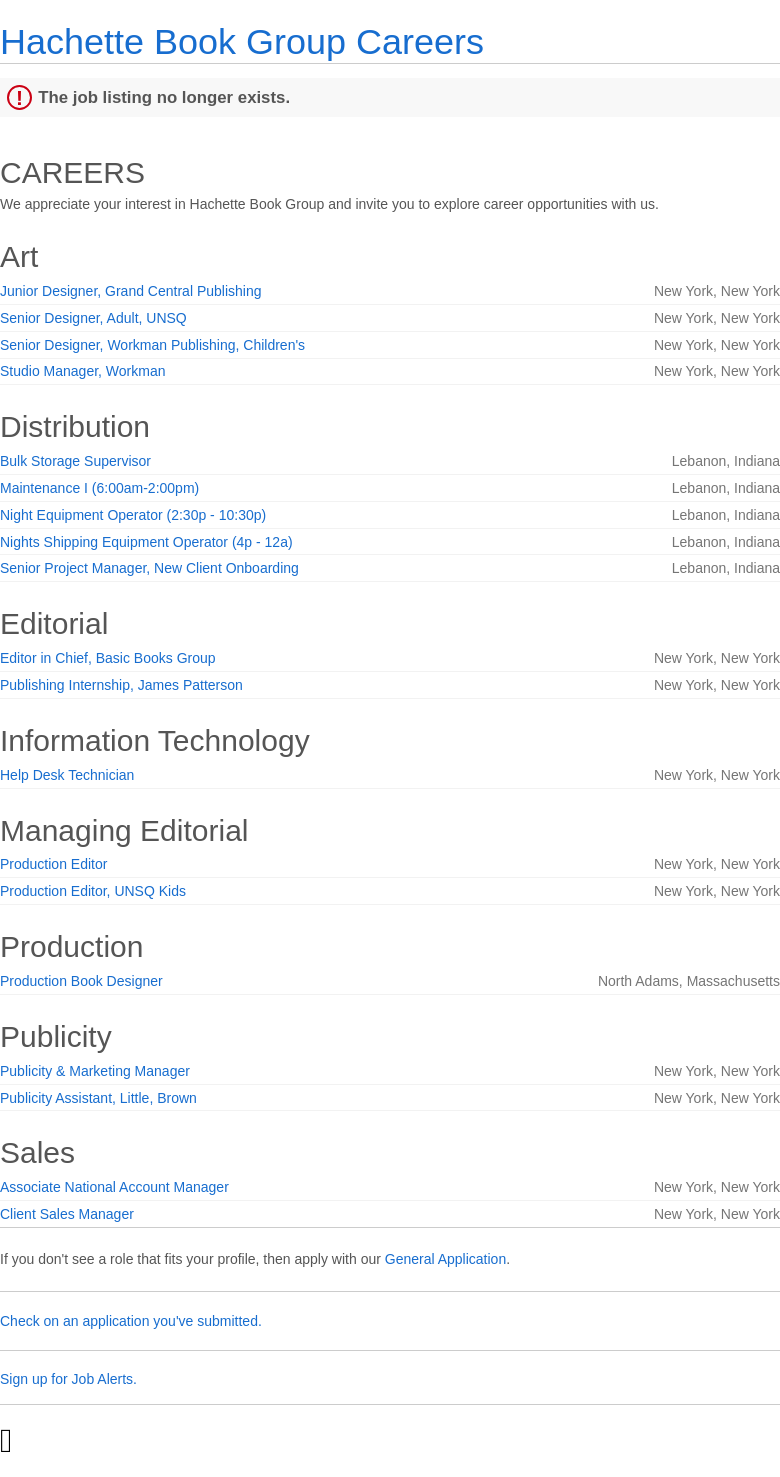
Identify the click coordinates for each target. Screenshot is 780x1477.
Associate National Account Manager (114, 1187)
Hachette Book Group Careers (242, 41)
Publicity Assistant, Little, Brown (98, 1098)
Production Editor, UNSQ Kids (93, 891)
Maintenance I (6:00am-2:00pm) (99, 488)
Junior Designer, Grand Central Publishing (130, 291)
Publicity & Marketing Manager (95, 1071)
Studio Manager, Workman (83, 371)
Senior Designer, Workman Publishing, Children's (152, 345)
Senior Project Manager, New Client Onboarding (149, 568)
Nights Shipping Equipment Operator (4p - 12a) (146, 542)
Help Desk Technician (67, 775)
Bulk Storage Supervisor (75, 461)
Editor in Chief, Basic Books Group (108, 658)
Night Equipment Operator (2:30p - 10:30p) (133, 515)
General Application (445, 1259)
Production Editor (53, 864)
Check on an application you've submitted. (131, 1321)
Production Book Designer (81, 981)
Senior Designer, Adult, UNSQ (93, 318)
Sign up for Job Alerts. (68, 1379)
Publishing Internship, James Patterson (121, 685)
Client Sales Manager (67, 1214)
